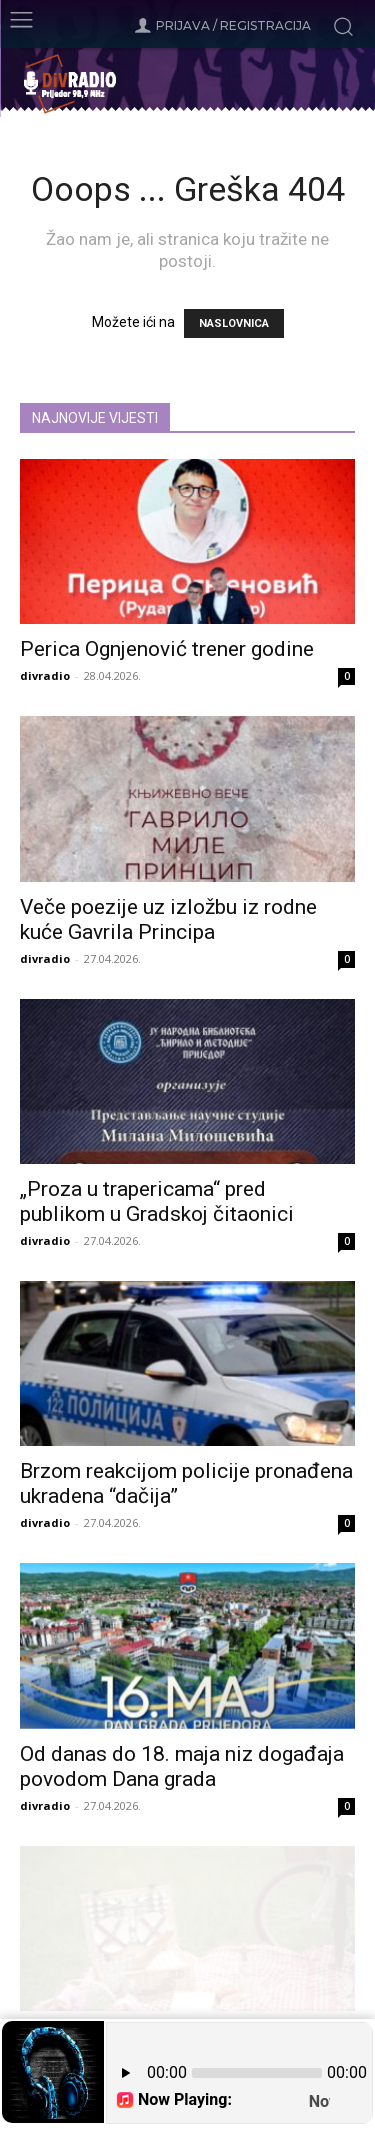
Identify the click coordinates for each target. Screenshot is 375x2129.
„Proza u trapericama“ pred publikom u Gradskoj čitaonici (157, 1201)
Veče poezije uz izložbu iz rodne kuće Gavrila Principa (168, 919)
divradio (45, 675)
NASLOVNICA (234, 323)
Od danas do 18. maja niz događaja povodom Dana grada (182, 1766)
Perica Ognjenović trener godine (167, 649)
